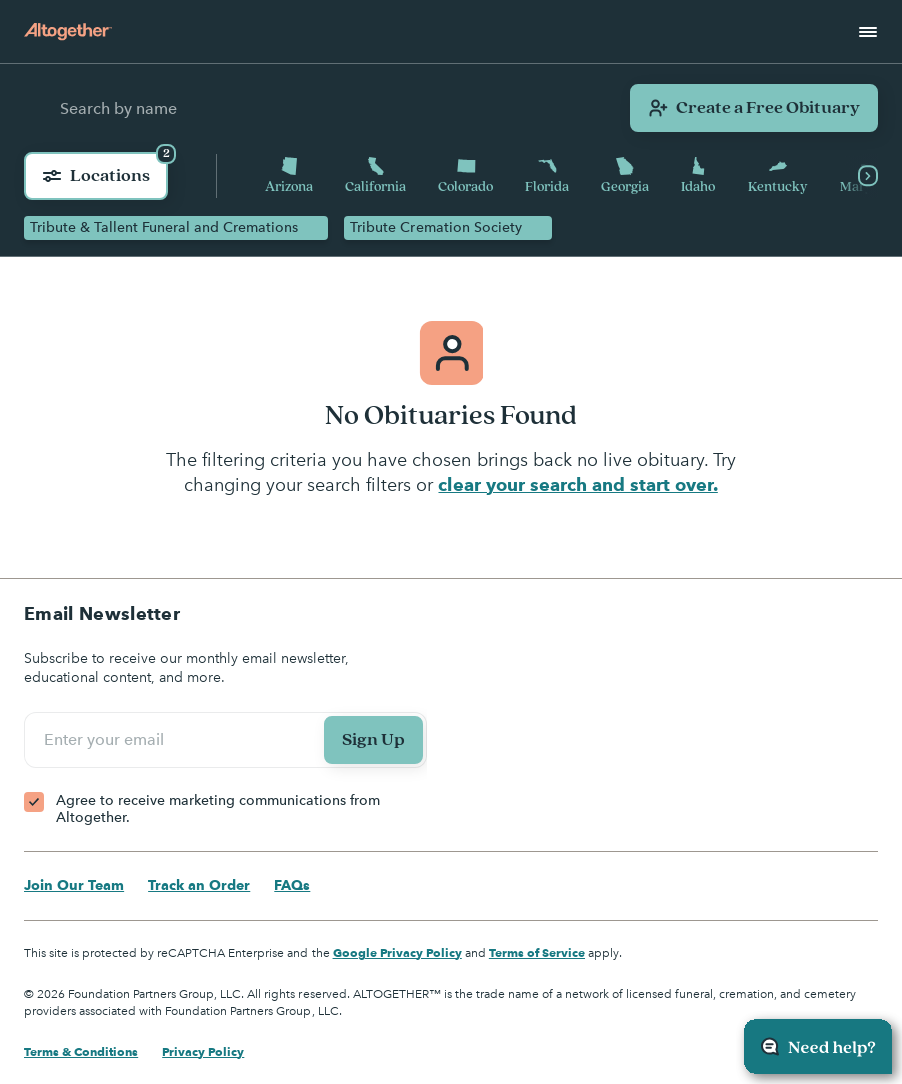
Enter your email (107, 740)
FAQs (292, 885)
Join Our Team (74, 885)
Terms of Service (537, 952)
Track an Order (199, 885)
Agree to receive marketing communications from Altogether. (218, 809)
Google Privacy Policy (397, 952)
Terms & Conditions (81, 1051)
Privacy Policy (203, 1051)
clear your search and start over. (577, 484)
